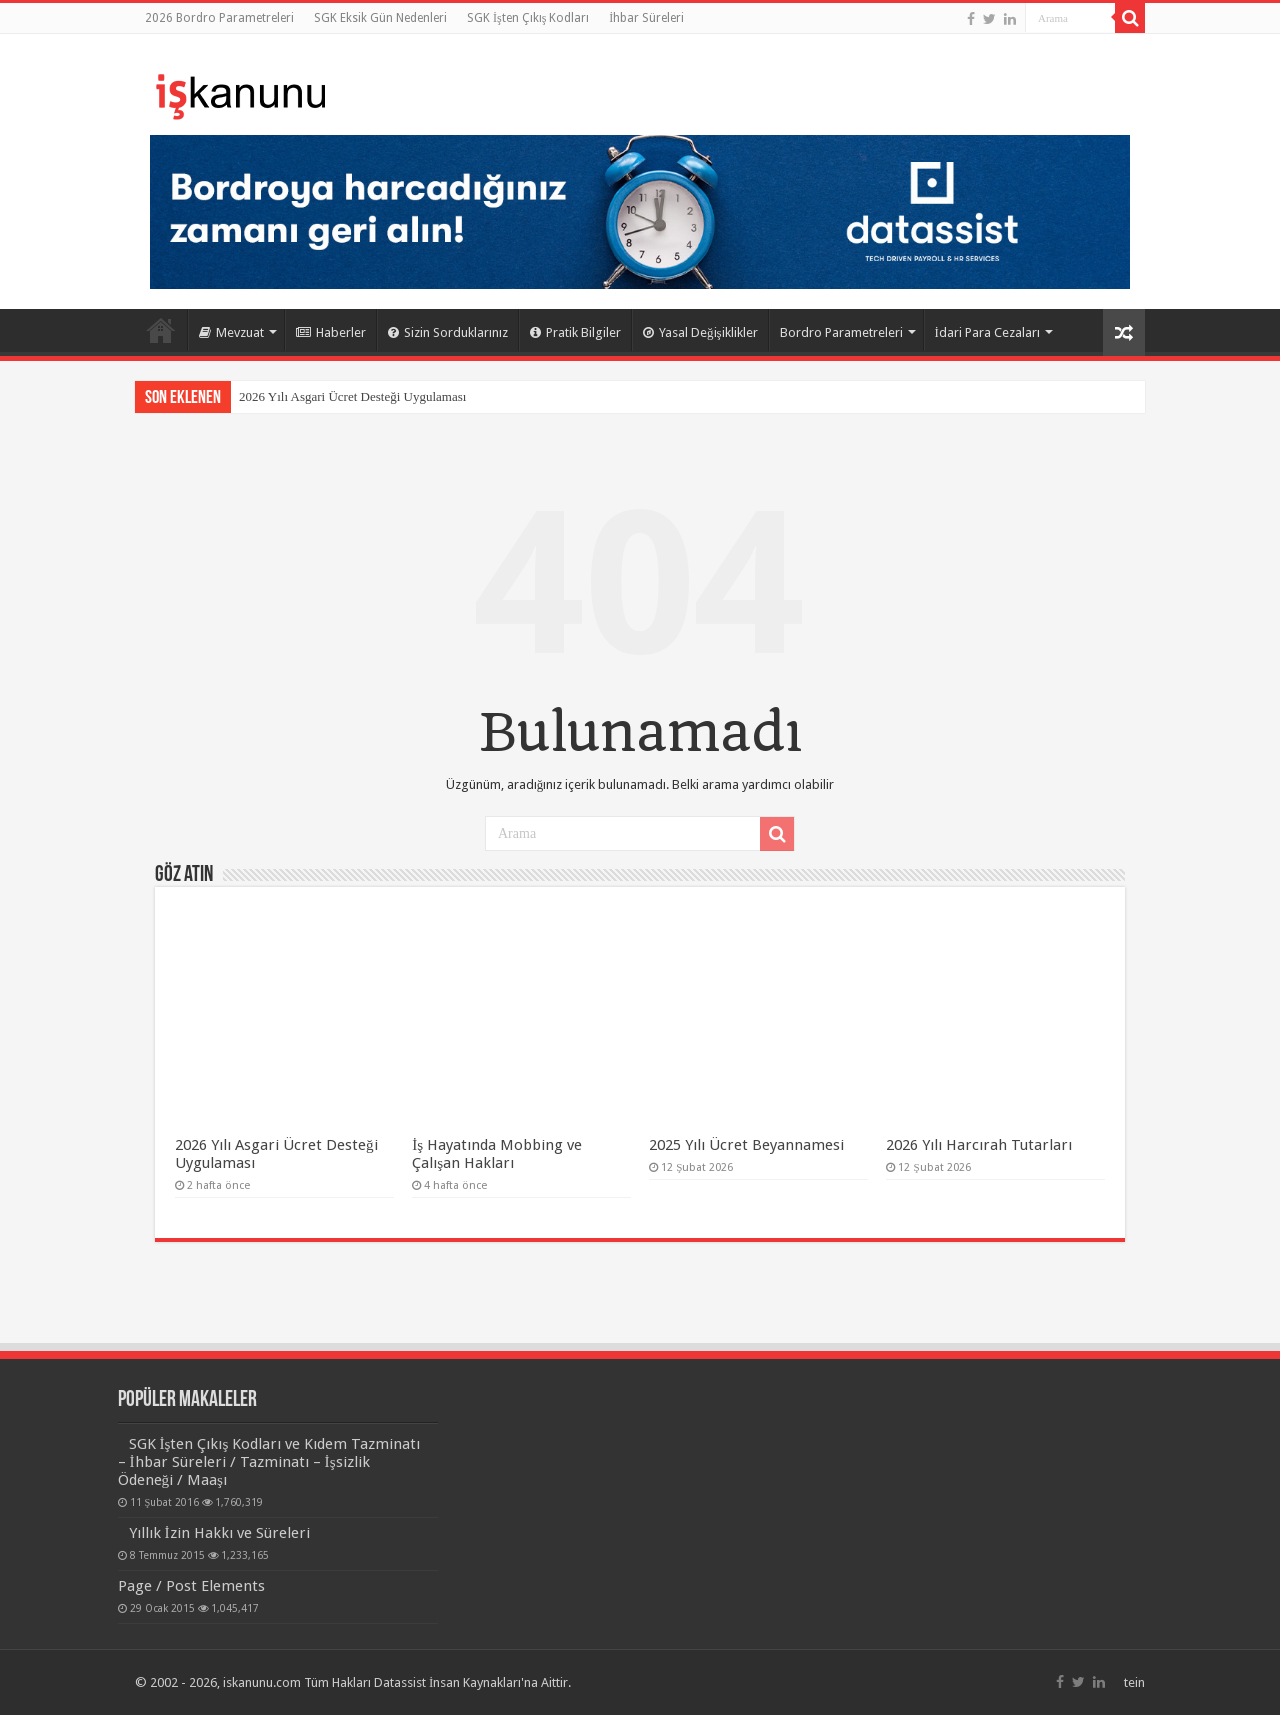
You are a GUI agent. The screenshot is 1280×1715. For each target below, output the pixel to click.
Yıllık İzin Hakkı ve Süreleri (219, 1533)
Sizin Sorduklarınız (448, 332)
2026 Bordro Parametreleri (219, 18)
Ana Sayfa (161, 330)
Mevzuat (231, 332)
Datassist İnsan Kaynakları (447, 1682)
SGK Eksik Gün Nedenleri (380, 18)
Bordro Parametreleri (841, 332)
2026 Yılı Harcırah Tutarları (979, 1145)
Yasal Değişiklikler (700, 332)
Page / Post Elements (191, 1586)
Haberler (331, 332)
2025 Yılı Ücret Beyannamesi (746, 1145)
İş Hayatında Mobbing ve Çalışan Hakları (497, 1154)
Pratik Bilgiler (575, 332)
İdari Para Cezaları (987, 332)
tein (1134, 1682)
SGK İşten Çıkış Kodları (528, 18)
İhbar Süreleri (646, 18)
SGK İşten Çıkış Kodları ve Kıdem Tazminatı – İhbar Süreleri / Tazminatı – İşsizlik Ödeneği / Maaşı (269, 1462)
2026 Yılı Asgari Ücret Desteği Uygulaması (352, 396)
